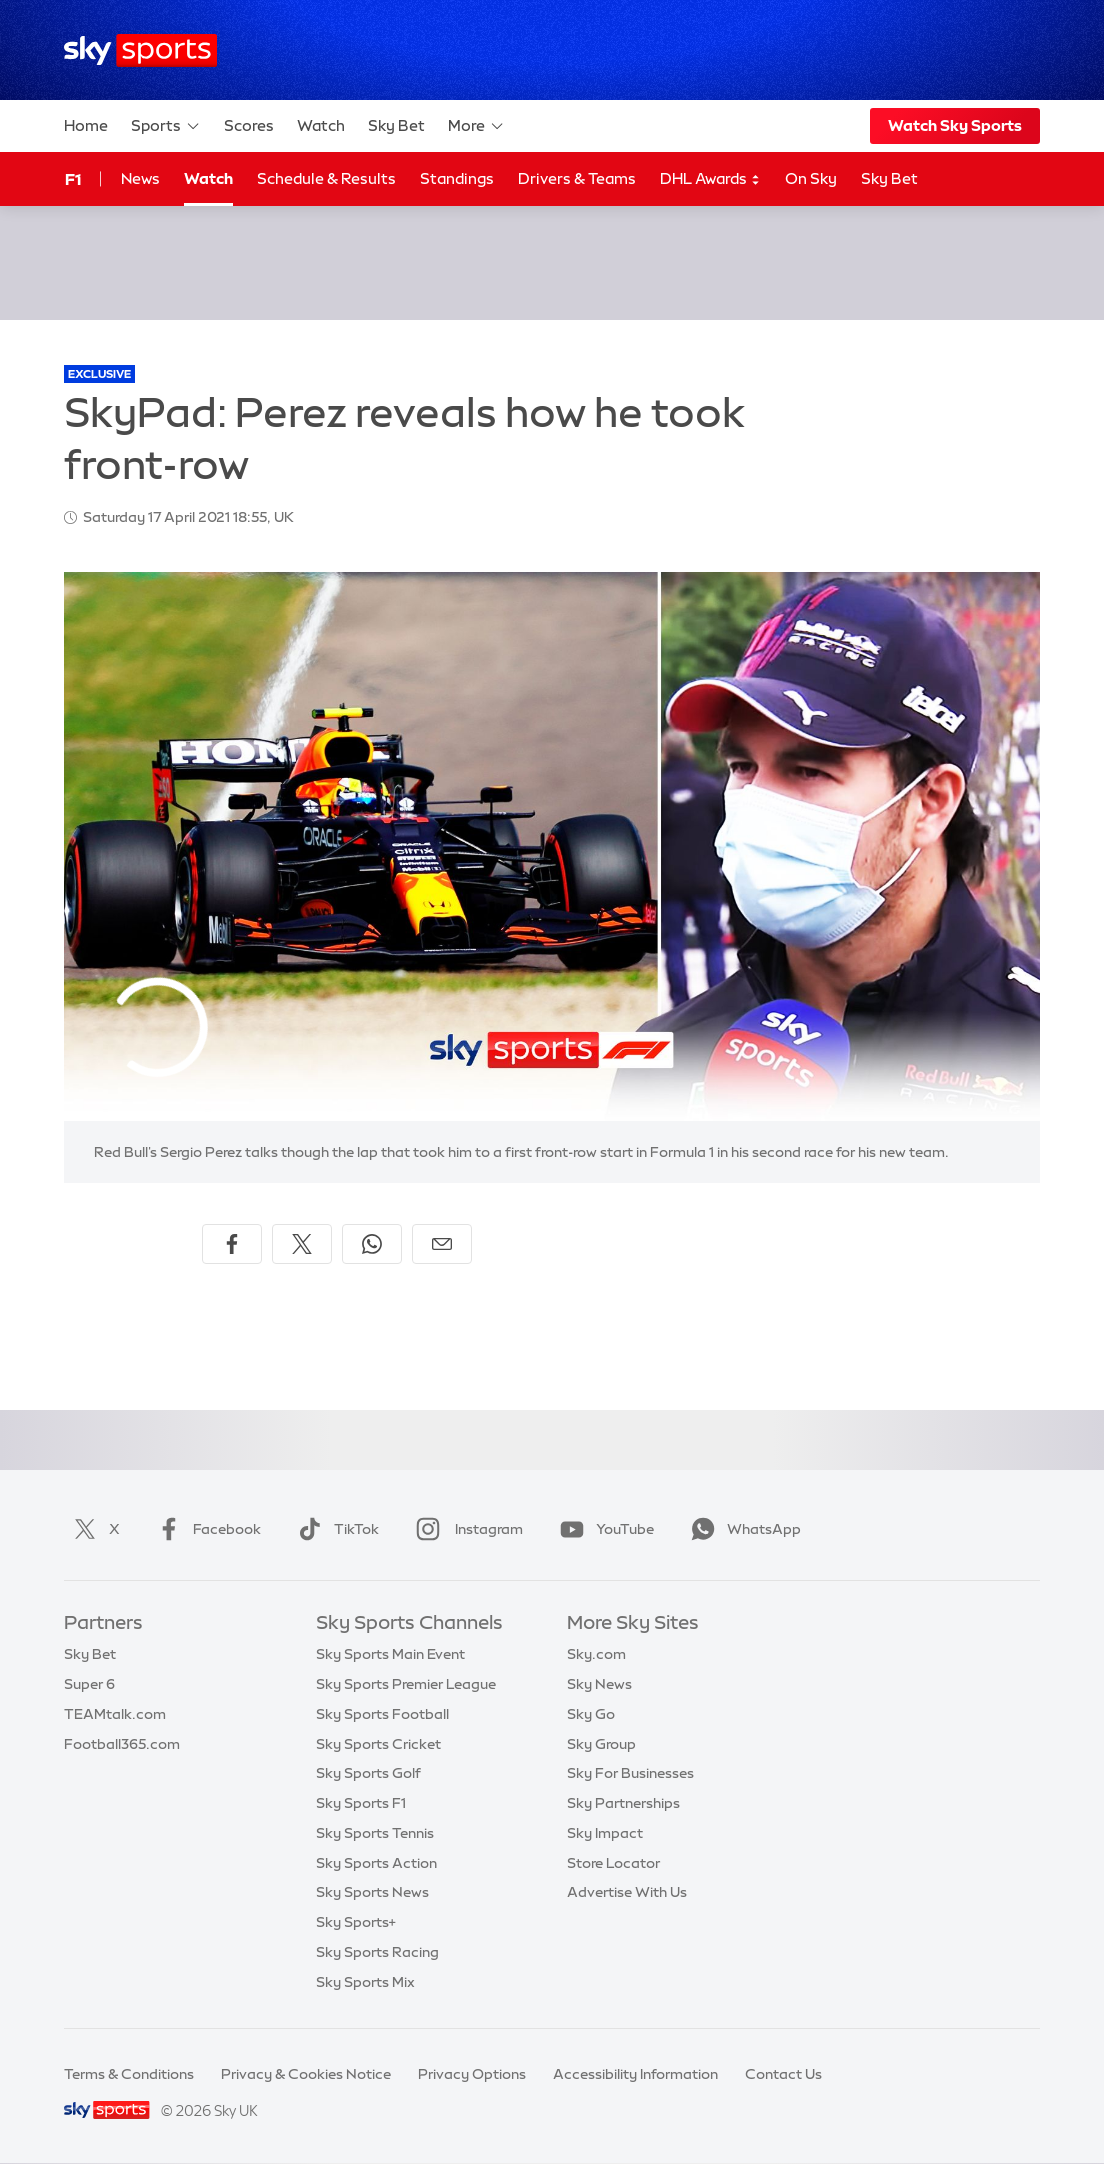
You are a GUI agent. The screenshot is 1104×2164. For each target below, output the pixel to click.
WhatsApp (742, 1529)
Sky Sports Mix (365, 1982)
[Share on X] (302, 1244)
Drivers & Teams (577, 178)
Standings (457, 178)
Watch (321, 125)
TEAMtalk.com (115, 1714)
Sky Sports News (372, 1892)
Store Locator (613, 1863)
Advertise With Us (627, 1892)
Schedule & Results (326, 178)
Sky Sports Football (382, 1714)
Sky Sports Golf (368, 1773)
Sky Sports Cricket (378, 1744)
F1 (73, 179)
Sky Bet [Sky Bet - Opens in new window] (889, 178)
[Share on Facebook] (232, 1244)
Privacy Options (472, 2074)
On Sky (811, 178)
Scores (249, 125)
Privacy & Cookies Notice (306, 2074)
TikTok (334, 1529)
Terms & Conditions (129, 2074)
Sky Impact (605, 1833)
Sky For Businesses (630, 1773)
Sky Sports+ (356, 1922)
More (476, 126)
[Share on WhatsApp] (372, 1244)
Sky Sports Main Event (390, 1654)
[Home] (140, 50)
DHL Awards (710, 179)
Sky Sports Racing (377, 1952)
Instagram (465, 1529)
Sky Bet (396, 125)
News (140, 178)
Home (86, 125)
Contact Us (783, 2074)
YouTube (603, 1529)
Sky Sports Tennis (375, 1833)
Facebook (205, 1529)
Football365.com (122, 1744)
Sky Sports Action (376, 1863)
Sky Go (591, 1714)
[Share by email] (442, 1244)
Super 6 (89, 1684)
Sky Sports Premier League (406, 1684)
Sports (166, 126)
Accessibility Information (635, 2074)
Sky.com (596, 1654)
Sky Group (601, 1744)
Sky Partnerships (623, 1803)
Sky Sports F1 (361, 1803)
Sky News (599, 1684)
